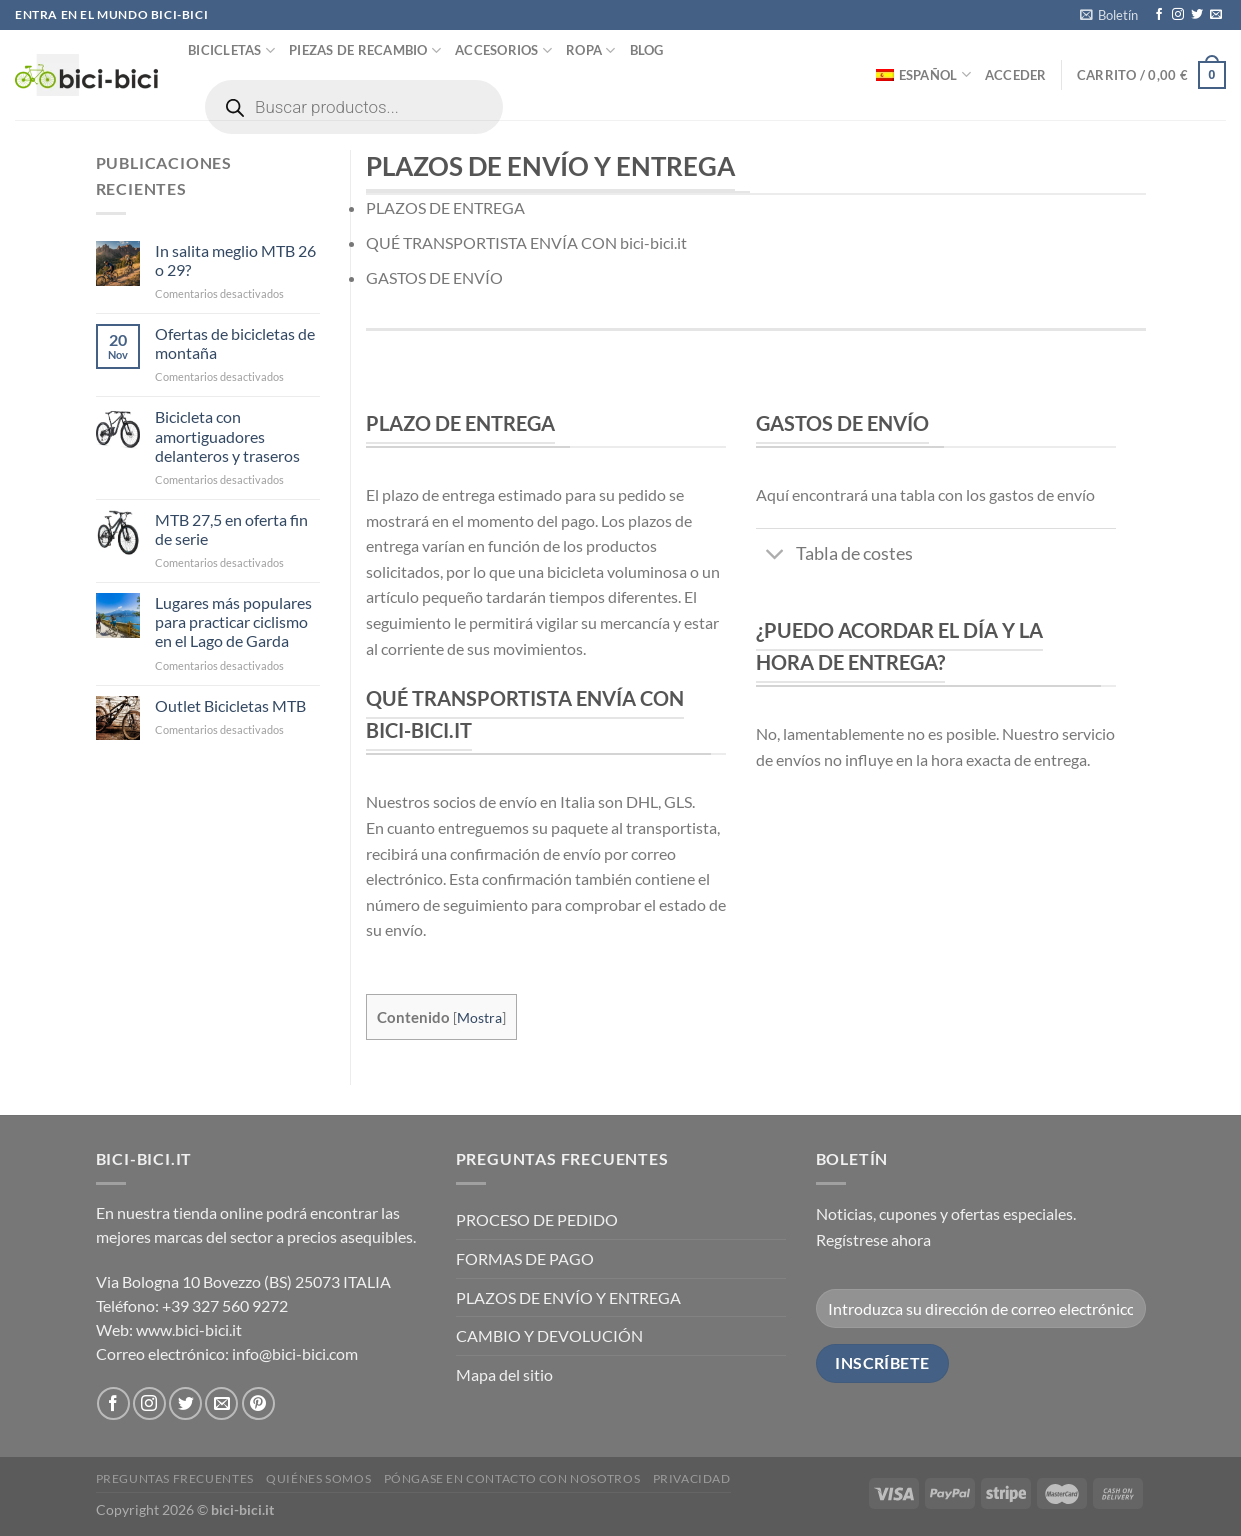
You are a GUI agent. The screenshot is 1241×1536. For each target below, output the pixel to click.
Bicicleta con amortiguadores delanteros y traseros (227, 435)
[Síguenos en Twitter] (1197, 15)
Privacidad (692, 1478)
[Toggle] (775, 556)
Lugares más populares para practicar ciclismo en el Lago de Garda (233, 621)
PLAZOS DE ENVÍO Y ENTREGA (568, 1297)
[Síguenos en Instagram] (1178, 15)
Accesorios (503, 50)
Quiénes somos (318, 1478)
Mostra (479, 1017)
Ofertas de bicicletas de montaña (235, 343)
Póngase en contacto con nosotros (512, 1478)
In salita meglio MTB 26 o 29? (235, 260)
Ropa (590, 50)
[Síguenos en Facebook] (1159, 15)
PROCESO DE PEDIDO (537, 1219)
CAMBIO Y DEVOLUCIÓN (549, 1335)
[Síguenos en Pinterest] (258, 1403)
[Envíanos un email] (1216, 15)
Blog (647, 50)
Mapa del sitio (504, 1374)
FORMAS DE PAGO (525, 1258)
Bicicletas (231, 50)
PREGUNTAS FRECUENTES (175, 1478)
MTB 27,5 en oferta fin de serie (231, 529)
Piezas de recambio (365, 50)
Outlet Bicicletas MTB (230, 705)
